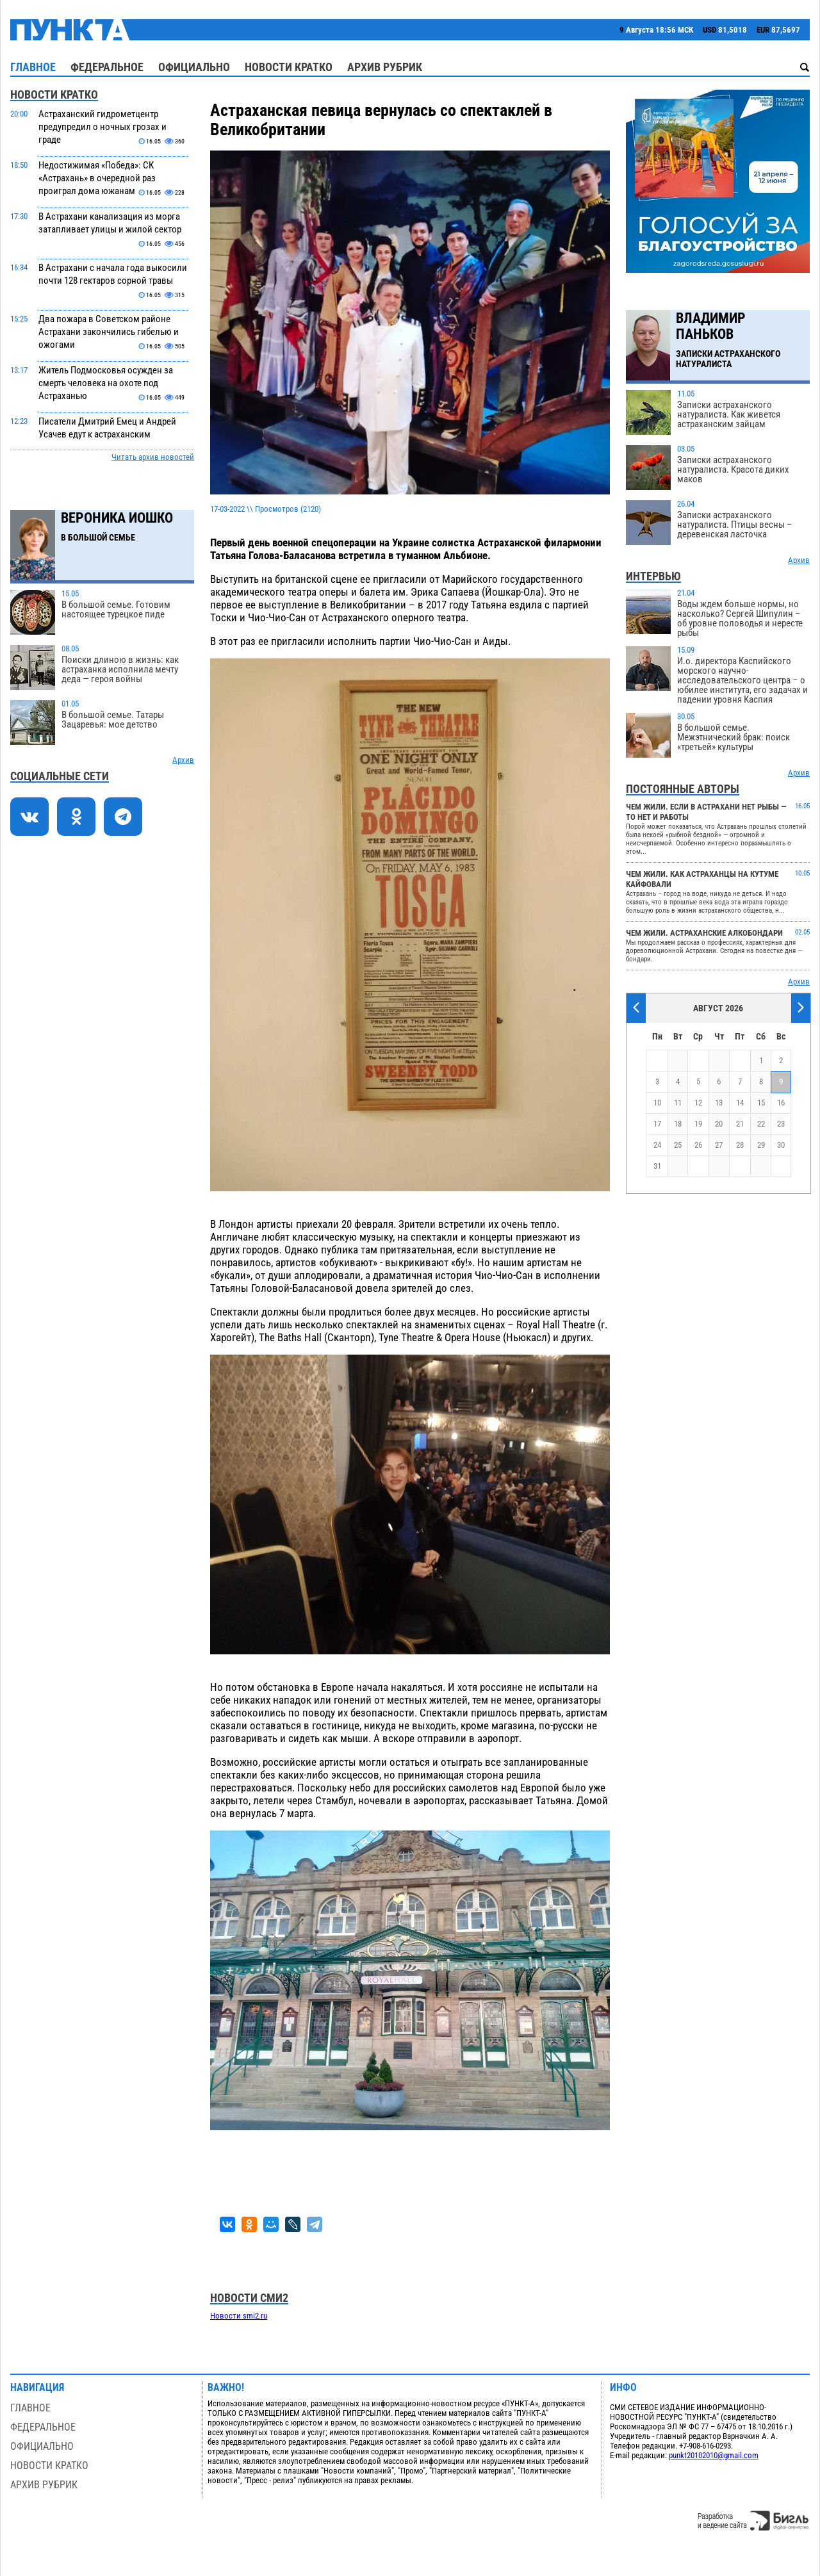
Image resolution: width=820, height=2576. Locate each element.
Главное (33, 67)
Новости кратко (288, 67)
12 (698, 1102)
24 (657, 1145)
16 (781, 1102)
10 (657, 1102)
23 (781, 1124)
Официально (194, 67)
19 (698, 1124)
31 (657, 1166)
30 (781, 1145)
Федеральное (107, 67)
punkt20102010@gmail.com (713, 2455)
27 (719, 1145)
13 (719, 1102)
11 (678, 1102)
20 (719, 1124)
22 (761, 1124)
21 (740, 1124)
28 (740, 1145)
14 (740, 1102)
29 (761, 1145)
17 (657, 1124)
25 (678, 1145)
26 (698, 1145)
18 (678, 1124)
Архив (183, 760)
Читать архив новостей (152, 457)
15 (761, 1102)
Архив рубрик (384, 67)
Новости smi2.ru (238, 2315)
